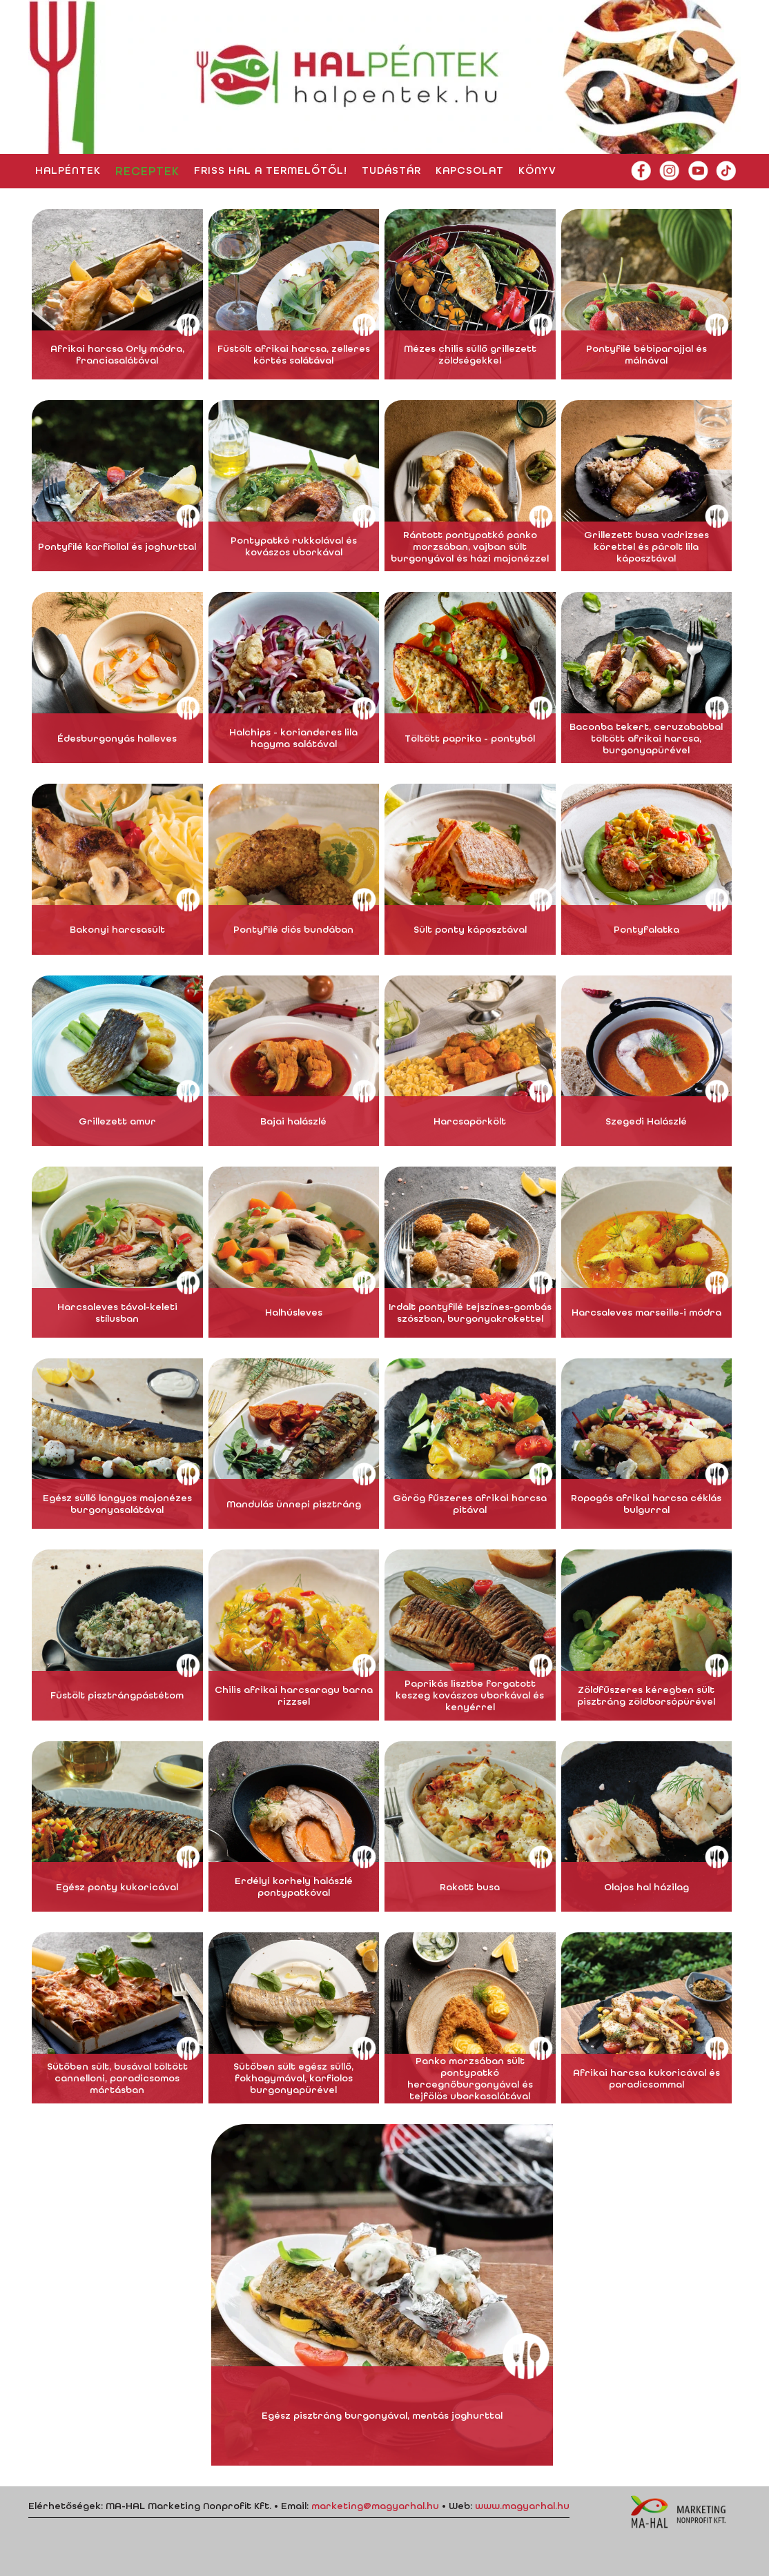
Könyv (537, 170)
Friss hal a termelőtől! (270, 170)
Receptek (147, 171)
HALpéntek (68, 170)
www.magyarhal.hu (522, 2506)
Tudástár (391, 170)
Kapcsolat (470, 170)
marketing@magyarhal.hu (375, 2506)
